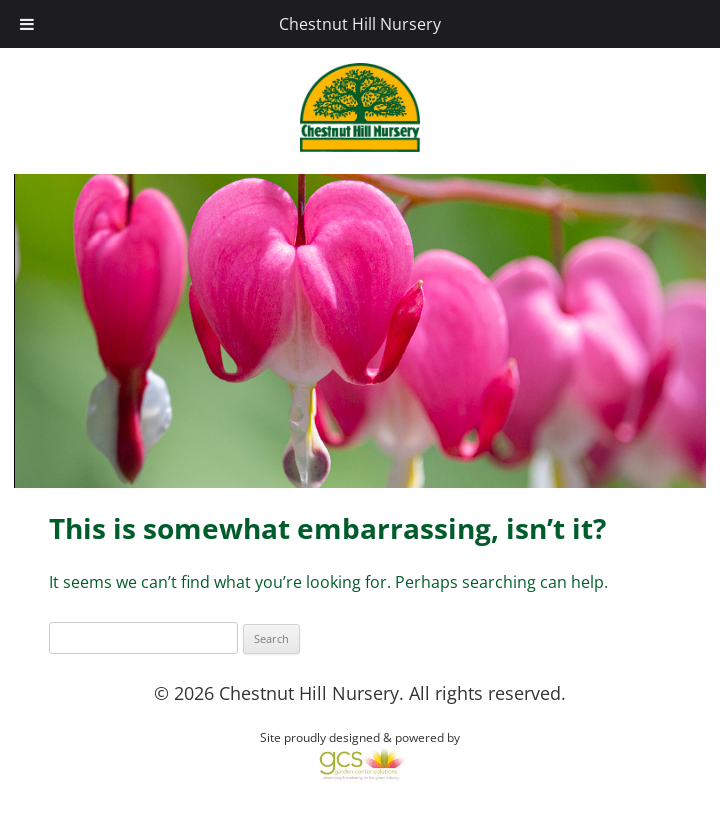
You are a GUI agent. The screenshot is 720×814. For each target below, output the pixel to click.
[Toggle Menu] (27, 24)
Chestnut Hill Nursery (360, 24)
